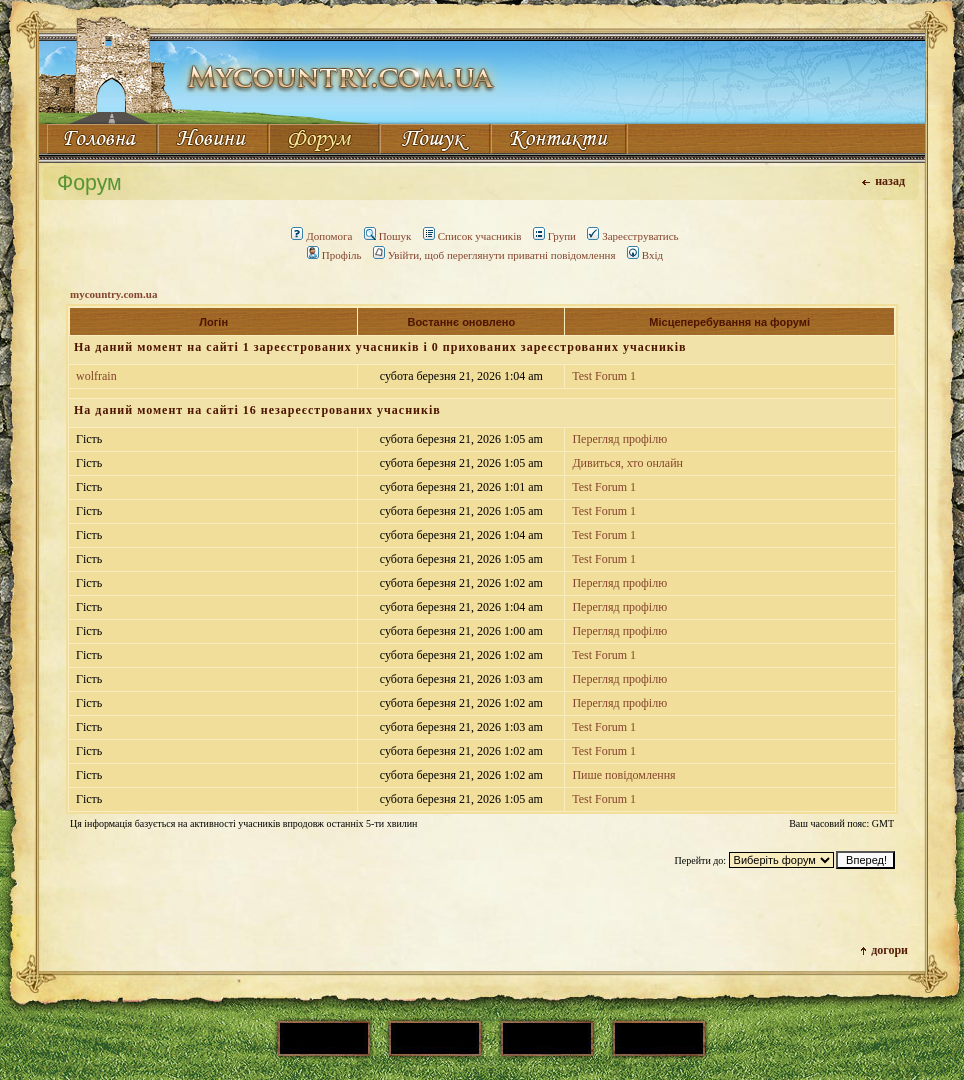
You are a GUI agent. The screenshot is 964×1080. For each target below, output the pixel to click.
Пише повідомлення (623, 775)
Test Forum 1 (604, 376)
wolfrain (96, 376)
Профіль (334, 255)
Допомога (321, 236)
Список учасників (472, 236)
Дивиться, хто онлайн (627, 463)
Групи (554, 236)
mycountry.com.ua (113, 294)
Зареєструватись (632, 236)
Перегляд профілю (619, 439)
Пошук (388, 236)
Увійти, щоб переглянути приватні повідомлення (494, 255)
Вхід (645, 255)
